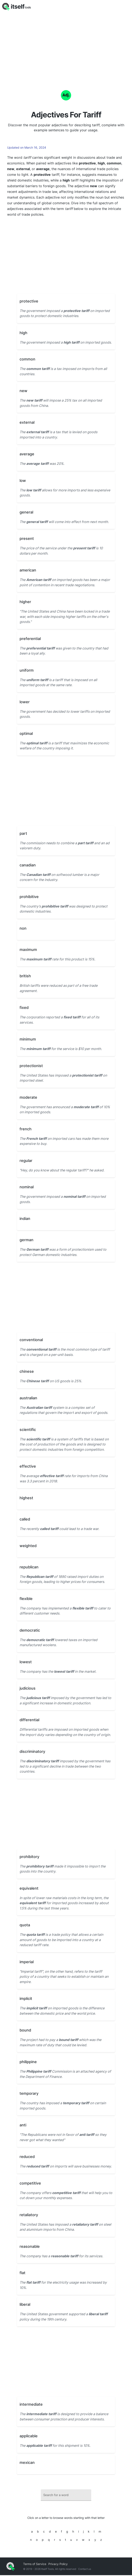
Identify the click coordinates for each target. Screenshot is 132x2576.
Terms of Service (34, 2565)
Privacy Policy (58, 2565)
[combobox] (66, 2496)
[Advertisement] (66, 260)
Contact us (84, 2569)
